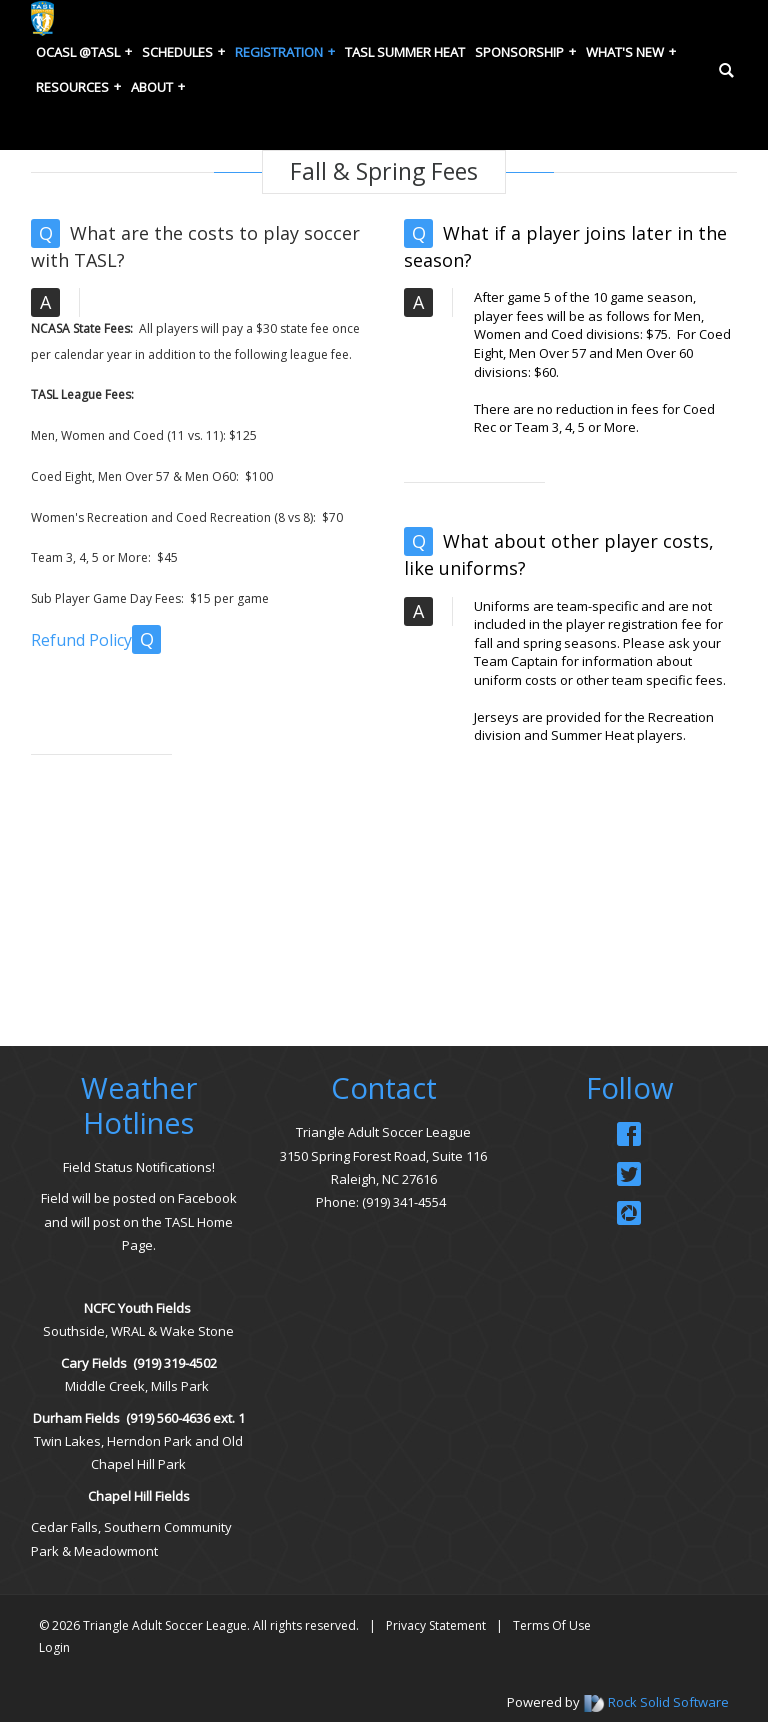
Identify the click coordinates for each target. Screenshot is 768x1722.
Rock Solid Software (668, 1702)
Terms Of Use (552, 1625)
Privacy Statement (436, 1625)
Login (54, 1647)
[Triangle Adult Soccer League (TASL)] (42, 17)
